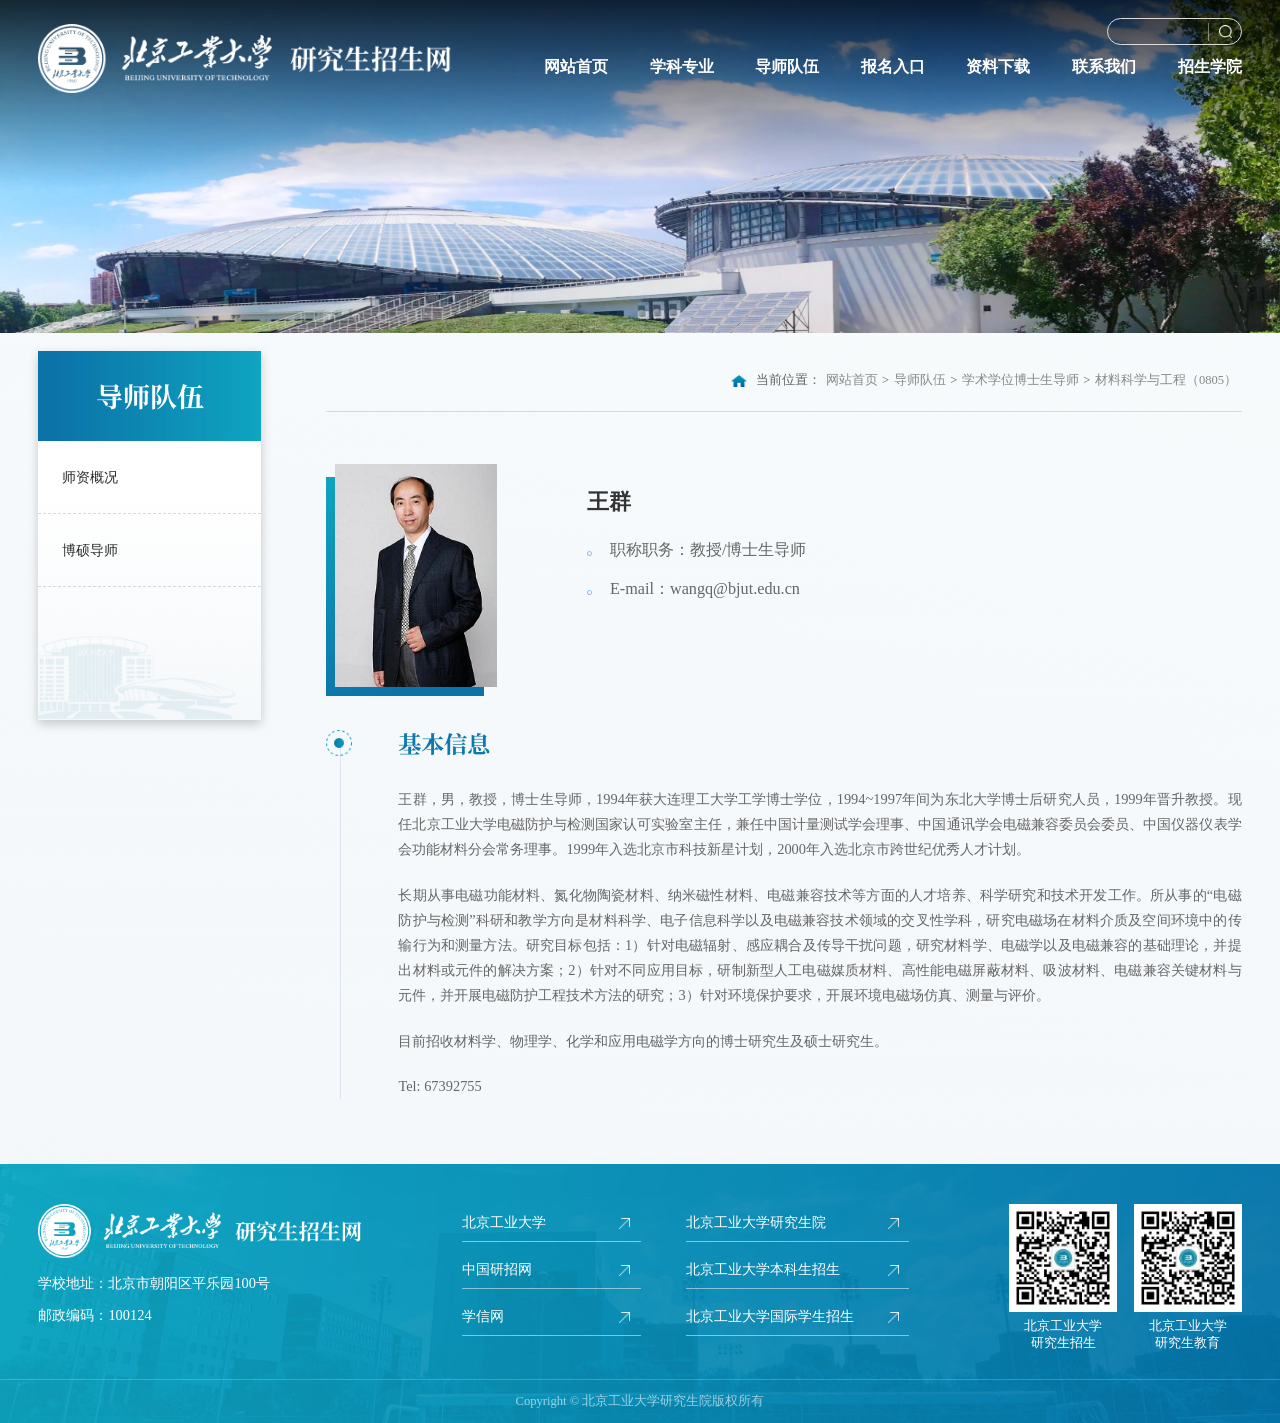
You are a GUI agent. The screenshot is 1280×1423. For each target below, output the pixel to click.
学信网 (483, 1316)
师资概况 (90, 477)
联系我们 (1104, 67)
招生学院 (1210, 67)
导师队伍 (787, 67)
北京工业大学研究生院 (756, 1222)
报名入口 (893, 67)
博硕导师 (90, 550)
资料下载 (998, 67)
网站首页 (576, 67)
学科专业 (682, 67)
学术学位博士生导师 (1020, 380)
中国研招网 (497, 1269)
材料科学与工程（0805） (1166, 380)
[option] (640, 166)
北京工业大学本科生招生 (763, 1269)
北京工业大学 (504, 1222)
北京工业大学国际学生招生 (770, 1316)
